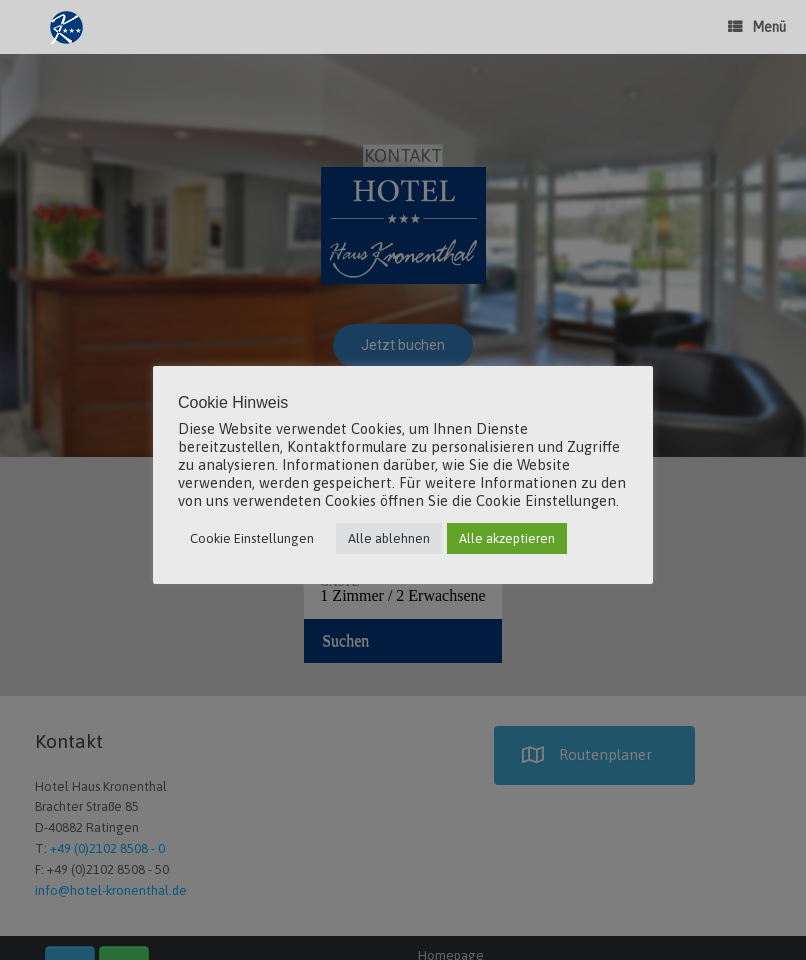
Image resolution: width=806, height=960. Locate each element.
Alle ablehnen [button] (389, 538)
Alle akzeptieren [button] (507, 538)
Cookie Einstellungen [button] (252, 538)
